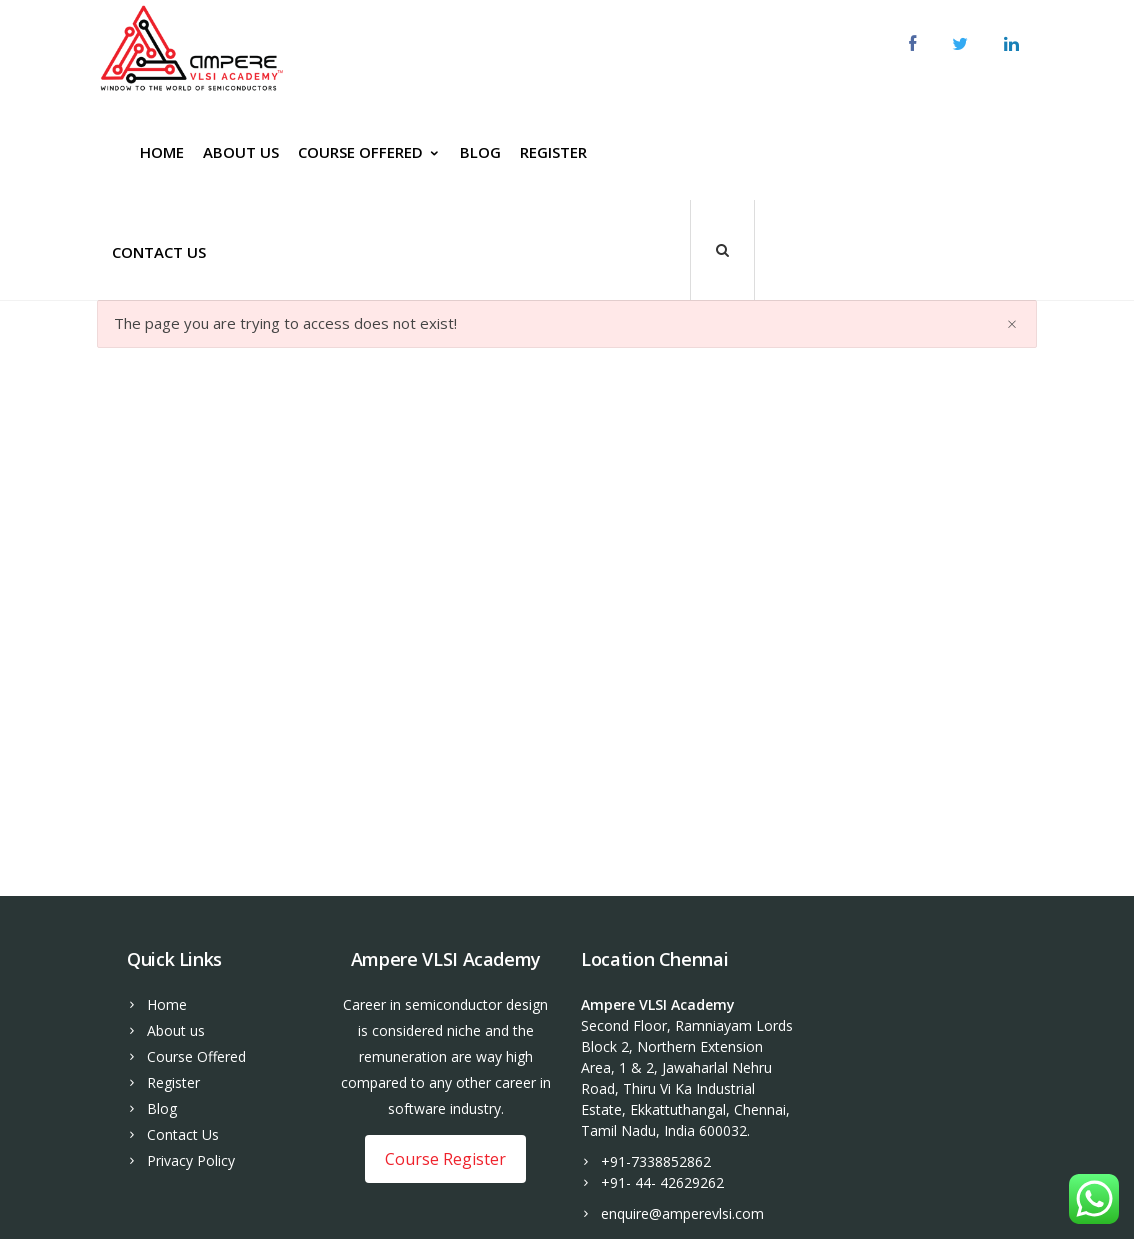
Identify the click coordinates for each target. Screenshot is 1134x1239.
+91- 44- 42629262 (662, 1182)
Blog (480, 152)
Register (553, 152)
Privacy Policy (191, 1160)
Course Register (445, 1159)
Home (162, 152)
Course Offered (369, 152)
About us (241, 152)
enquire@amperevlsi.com (682, 1213)
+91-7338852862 (656, 1161)
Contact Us (159, 252)
